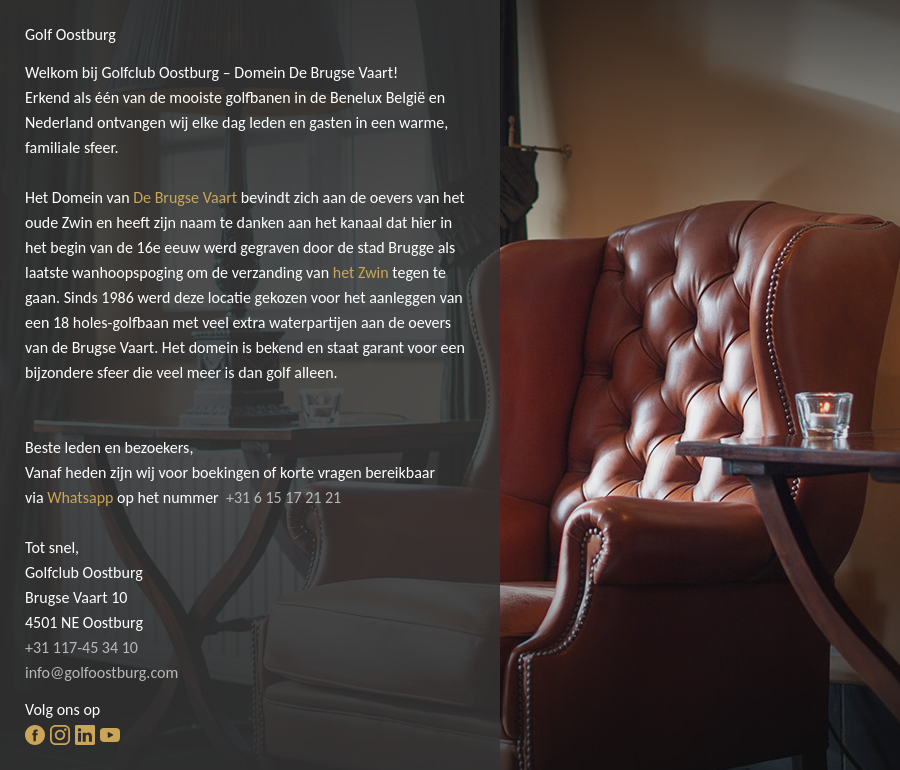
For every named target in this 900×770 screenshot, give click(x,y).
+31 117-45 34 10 (81, 647)
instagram (60, 735)
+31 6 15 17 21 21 (283, 497)
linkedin (85, 735)
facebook (35, 735)
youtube (110, 735)
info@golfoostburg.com (101, 672)
